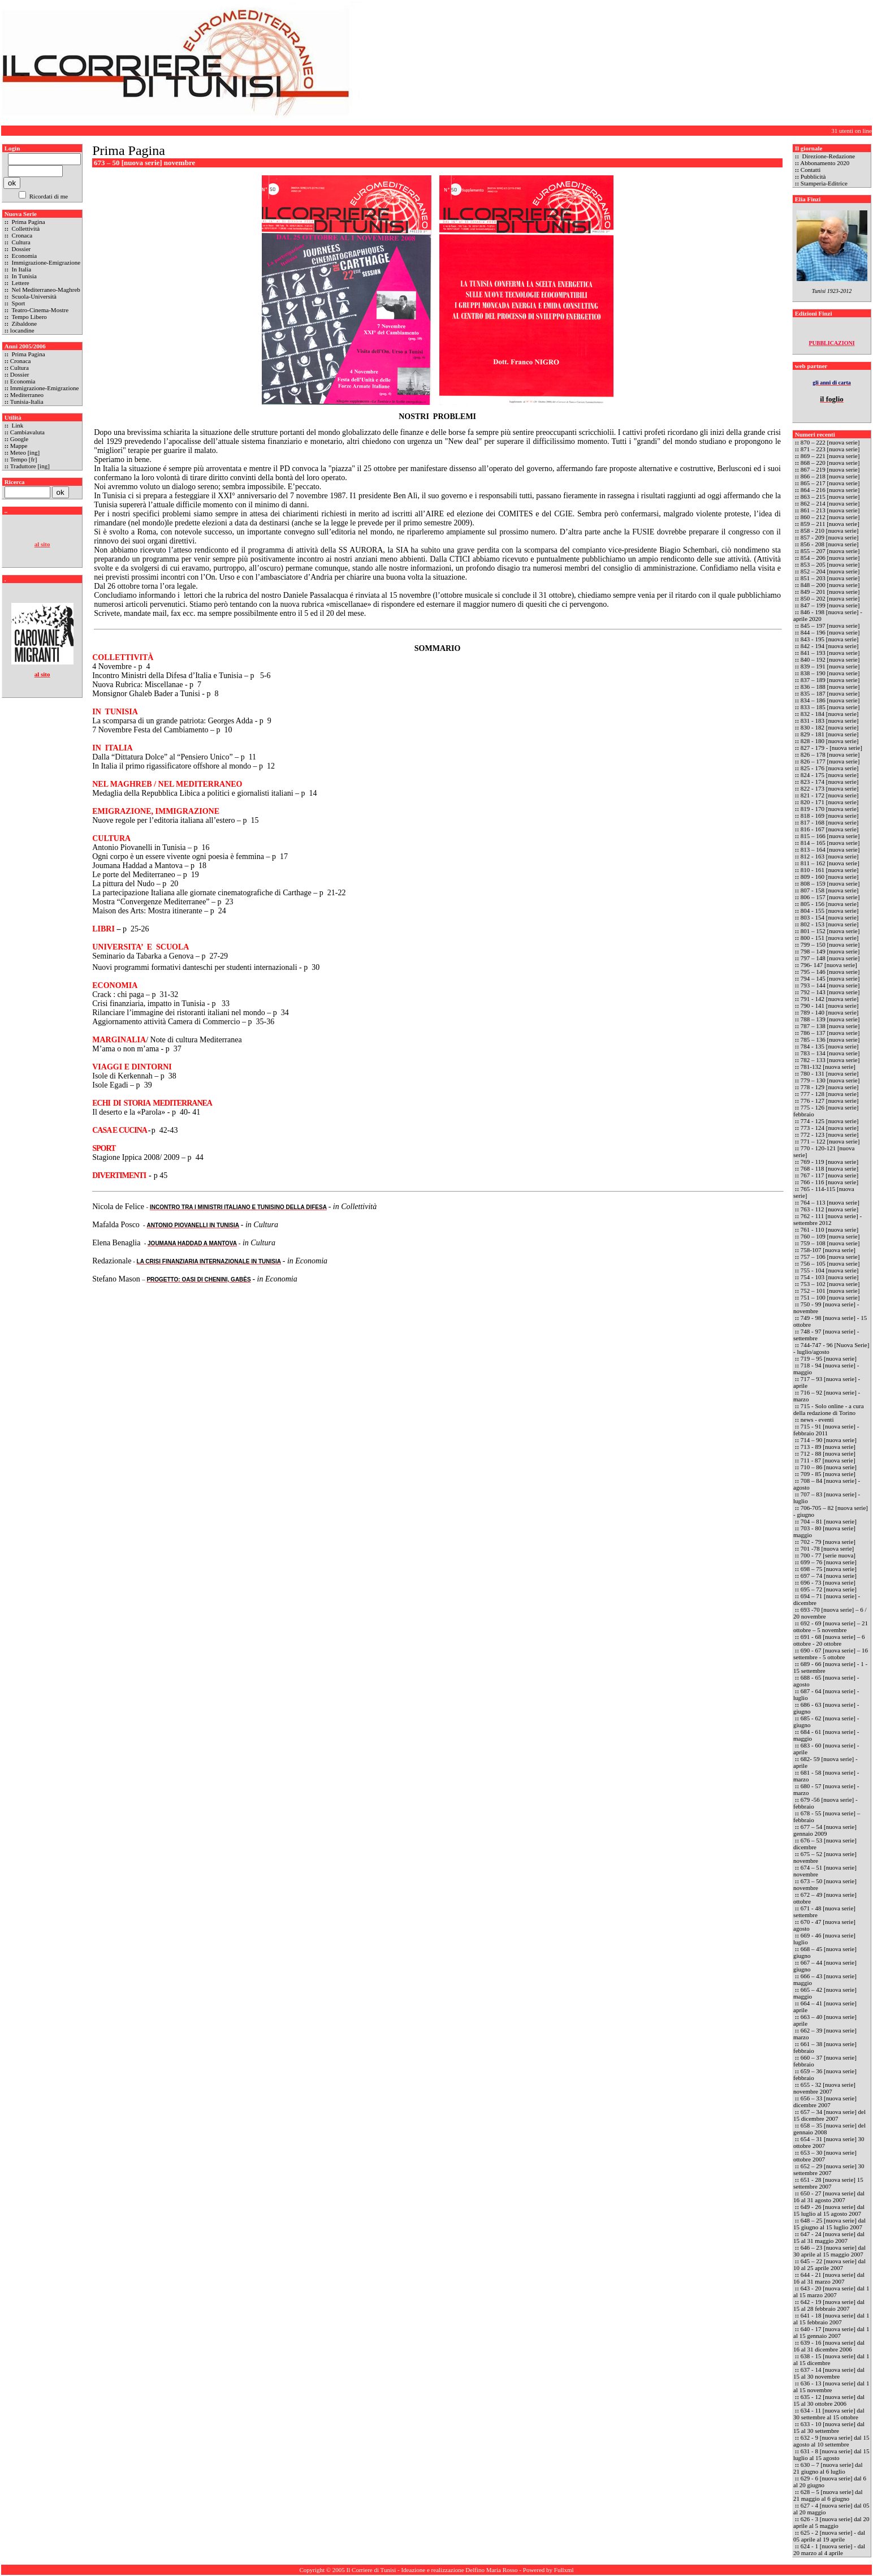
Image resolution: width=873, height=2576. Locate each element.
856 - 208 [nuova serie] (830, 544)
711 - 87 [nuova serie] (828, 1460)
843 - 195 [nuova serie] (830, 639)
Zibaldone (23, 323)
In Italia (20, 269)
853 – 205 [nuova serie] (830, 564)
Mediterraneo (27, 394)
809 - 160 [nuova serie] (830, 876)
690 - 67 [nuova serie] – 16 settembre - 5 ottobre (830, 1653)
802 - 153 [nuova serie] (830, 924)
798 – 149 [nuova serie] (830, 951)
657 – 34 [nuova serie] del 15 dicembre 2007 (829, 2115)
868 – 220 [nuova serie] (831, 462)
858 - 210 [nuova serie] (830, 530)
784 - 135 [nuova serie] (830, 1046)
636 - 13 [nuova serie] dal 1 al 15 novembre (831, 2386)
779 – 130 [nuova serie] (830, 1080)
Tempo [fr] (23, 459)
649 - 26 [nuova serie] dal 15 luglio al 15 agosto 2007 (829, 2210)
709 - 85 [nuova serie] (828, 1473)
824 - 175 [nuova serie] (830, 774)
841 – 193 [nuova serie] (830, 652)
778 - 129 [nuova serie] (830, 1087)
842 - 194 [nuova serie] (830, 645)
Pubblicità (813, 176)
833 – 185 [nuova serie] (830, 707)
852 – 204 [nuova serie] (831, 571)
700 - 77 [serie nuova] (828, 1555)
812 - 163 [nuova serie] (830, 856)
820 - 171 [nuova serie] (830, 802)
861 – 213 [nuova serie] (830, 510)
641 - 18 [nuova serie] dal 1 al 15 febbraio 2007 (831, 2318)
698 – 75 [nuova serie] (829, 1568)
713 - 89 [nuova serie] (828, 1446)
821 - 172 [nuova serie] (830, 795)
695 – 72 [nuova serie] (829, 1589)
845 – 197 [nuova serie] (831, 625)
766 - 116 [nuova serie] (829, 1182)
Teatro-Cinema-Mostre (39, 310)
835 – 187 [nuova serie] (830, 693)
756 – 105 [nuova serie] (830, 1263)
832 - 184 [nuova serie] (830, 713)
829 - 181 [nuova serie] (830, 734)
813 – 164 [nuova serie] (830, 849)
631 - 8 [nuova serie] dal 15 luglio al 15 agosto (831, 2454)
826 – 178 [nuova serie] (830, 754)
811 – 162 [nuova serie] (830, 863)
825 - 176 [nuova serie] (830, 768)
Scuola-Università (33, 296)
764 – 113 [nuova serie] (830, 1202)
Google (19, 438)
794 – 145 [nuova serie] (830, 978)
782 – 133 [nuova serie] (830, 1059)
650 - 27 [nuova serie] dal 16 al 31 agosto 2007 (829, 2196)
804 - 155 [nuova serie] (830, 910)
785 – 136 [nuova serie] (830, 1039)
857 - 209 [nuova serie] (830, 537)
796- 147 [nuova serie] (829, 964)
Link (17, 425)
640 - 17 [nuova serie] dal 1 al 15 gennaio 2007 (831, 2332)
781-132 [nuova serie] (828, 1066)
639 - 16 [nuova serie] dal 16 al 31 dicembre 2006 (829, 2346)
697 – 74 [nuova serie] (829, 1575)
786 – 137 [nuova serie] (830, 1032)
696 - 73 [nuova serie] (828, 1582)
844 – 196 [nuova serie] (830, 632)
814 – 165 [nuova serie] (830, 842)
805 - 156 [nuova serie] (830, 903)
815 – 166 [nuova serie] (830, 835)
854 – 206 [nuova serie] (830, 557)
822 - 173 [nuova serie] (830, 788)
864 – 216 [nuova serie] (830, 489)
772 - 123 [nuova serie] (830, 1134)
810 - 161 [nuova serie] (830, 869)
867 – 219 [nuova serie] (830, 469)
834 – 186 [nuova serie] (830, 700)
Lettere (19, 282)
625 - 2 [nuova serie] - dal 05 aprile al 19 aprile (829, 2536)
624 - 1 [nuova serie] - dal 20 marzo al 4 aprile (829, 2549)
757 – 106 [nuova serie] (830, 1256)
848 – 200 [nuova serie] (831, 584)
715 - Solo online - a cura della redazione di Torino (828, 1409)
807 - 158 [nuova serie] (830, 890)
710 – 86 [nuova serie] (829, 1467)
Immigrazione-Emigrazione (45, 262)
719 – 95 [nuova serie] (829, 1358)
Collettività (25, 228)
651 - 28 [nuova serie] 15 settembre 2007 (828, 2183)
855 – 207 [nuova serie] (830, 550)
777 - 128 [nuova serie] (830, 1093)
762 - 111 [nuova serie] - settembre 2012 (827, 1219)
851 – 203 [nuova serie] (831, 578)
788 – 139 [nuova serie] (830, 1019)
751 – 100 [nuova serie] (830, 1297)
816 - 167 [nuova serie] (830, 829)
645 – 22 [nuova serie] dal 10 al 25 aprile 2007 (829, 2264)
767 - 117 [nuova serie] (829, 1175)
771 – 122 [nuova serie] (830, 1141)
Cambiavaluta (27, 432)
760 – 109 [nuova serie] (830, 1236)
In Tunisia (23, 276)
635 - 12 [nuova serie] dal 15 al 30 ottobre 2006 (829, 2400)
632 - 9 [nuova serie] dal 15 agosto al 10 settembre (831, 2441)
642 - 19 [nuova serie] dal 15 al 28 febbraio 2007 (829, 2305)
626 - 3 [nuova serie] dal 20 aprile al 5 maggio (831, 2522)
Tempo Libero (28, 316)
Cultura (20, 242)
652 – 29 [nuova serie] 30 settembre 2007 (829, 2169)
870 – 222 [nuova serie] (831, 442)
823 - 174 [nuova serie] (830, 781)
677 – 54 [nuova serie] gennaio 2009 (825, 1830)
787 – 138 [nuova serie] (830, 1025)
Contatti (810, 169)
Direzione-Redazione (828, 156)
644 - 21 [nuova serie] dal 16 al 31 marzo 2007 (829, 2278)
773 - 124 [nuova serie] (830, 1127)
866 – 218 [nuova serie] (830, 476)
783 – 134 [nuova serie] (830, 1053)
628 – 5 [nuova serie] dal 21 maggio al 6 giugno (828, 2495)
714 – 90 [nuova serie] (829, 1439)
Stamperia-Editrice (824, 183)
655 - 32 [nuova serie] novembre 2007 (824, 2088)
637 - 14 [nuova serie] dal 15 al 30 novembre (829, 2373)
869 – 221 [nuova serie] (830, 455)
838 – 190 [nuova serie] (831, 673)
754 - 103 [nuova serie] (830, 1277)
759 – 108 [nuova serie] (830, 1243)
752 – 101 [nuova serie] (830, 1290)
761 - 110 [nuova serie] (829, 1229)
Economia (23, 255)
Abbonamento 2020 (824, 162)
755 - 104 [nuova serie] (830, 1270)
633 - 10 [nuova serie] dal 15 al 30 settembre (829, 2427)
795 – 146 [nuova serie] (830, 971)
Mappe (19, 445)
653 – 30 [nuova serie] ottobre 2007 (825, 2156)
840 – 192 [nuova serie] (830, 659)
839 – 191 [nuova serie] (830, 666)
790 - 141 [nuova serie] (830, 1005)
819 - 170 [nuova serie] (830, 808)
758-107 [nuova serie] (828, 1249)
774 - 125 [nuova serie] (830, 1120)
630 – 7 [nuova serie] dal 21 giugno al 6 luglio (828, 2468)
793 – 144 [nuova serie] (830, 985)
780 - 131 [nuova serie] (830, 1073)
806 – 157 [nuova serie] (830, 897)
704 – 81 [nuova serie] (829, 1521)
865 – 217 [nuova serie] (830, 483)
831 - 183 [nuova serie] (830, 720)
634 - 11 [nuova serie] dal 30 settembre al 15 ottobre (829, 2413)
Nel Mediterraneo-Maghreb (45, 289)
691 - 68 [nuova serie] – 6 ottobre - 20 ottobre (829, 1640)
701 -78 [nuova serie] (827, 1548)
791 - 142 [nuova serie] (830, 998)
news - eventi (817, 1419)
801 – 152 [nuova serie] (830, 930)
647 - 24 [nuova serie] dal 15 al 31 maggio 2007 (829, 2237)
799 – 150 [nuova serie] (830, 944)
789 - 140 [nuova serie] (830, 1012)
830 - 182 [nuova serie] (830, 727)
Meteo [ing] (25, 452)
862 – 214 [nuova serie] (830, 503)
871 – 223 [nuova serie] (831, 449)
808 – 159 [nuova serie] (830, 883)
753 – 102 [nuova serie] (830, 1283)
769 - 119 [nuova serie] (829, 1161)
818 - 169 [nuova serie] (830, 815)
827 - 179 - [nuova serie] (831, 747)
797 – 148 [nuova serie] (830, 958)
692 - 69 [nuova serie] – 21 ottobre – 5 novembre (830, 1626)
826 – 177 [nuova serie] (830, 761)
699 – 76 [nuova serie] (829, 1562)
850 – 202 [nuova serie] (830, 598)
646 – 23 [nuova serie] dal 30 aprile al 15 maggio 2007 (829, 2251)
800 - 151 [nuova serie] (830, 937)
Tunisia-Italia (27, 401)
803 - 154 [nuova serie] (830, 917)
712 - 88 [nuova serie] (828, 1453)
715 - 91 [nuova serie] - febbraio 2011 (826, 1429)
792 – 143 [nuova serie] (830, 992)
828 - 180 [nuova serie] (830, 740)
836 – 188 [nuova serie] (830, 686)
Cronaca (21, 235)
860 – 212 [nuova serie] (830, 517)
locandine (22, 330)
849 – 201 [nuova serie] (831, 591)
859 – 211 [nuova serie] (830, 523)
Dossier (20, 248)
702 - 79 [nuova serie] (828, 1541)
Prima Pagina (27, 221)
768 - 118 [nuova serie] (829, 1168)
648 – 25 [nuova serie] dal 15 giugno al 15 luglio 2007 (829, 2223)
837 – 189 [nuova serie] (830, 679)
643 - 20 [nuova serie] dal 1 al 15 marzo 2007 (831, 2291)
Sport (17, 303)
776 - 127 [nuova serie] (830, 1100)
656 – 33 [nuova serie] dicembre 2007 (825, 2101)
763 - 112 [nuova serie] (829, 1209)
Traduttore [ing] (30, 466)
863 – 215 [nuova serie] (830, 496)
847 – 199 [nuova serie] (830, 605)
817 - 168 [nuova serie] (830, 822)
